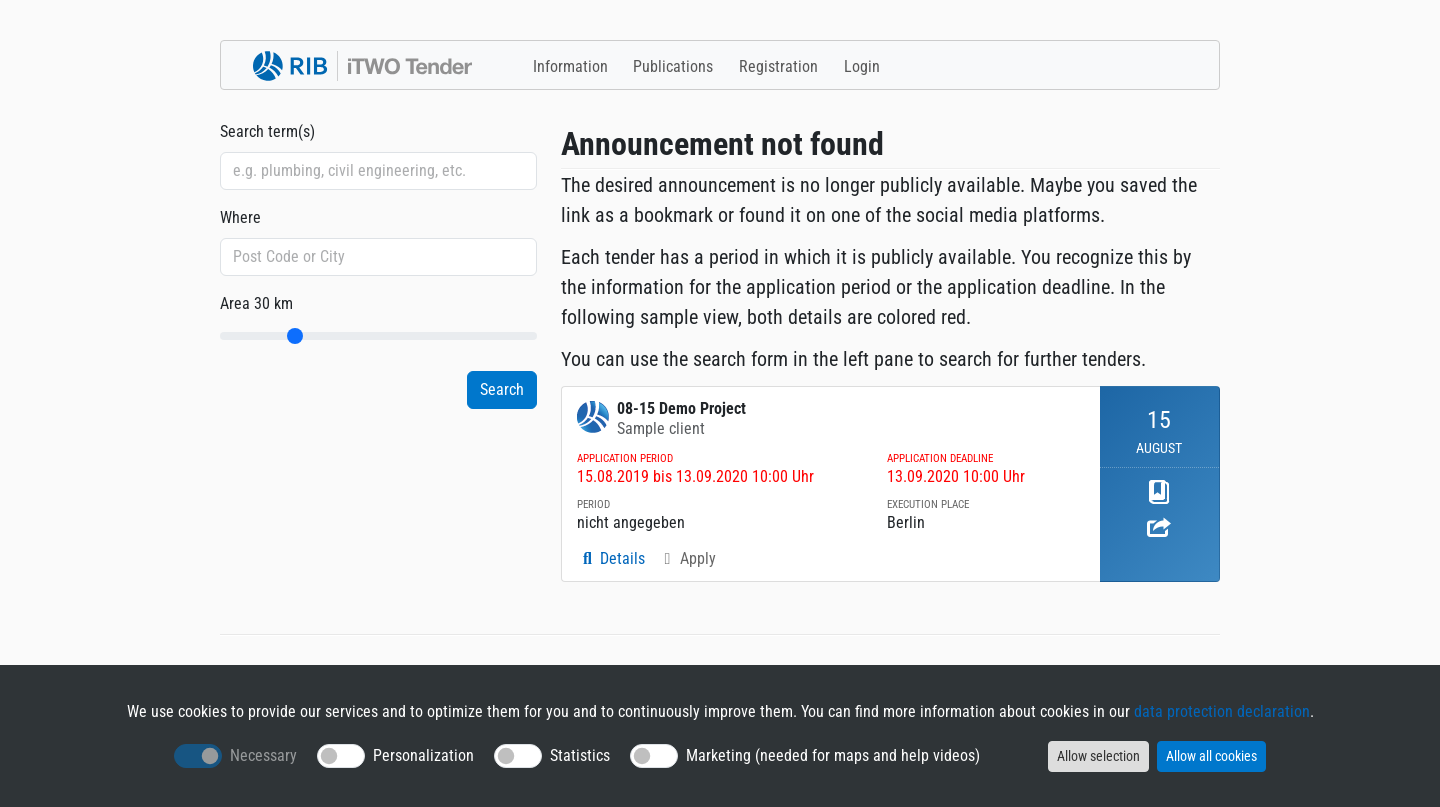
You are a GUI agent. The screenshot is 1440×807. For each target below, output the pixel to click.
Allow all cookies (1211, 756)
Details (611, 558)
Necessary (263, 755)
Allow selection (1098, 756)
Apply (686, 558)
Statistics (580, 755)
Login (862, 66)
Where (240, 217)
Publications (673, 66)
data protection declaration (1222, 711)
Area (256, 303)
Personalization (423, 755)
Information (570, 66)
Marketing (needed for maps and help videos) (833, 755)
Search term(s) (267, 131)
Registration (778, 66)
